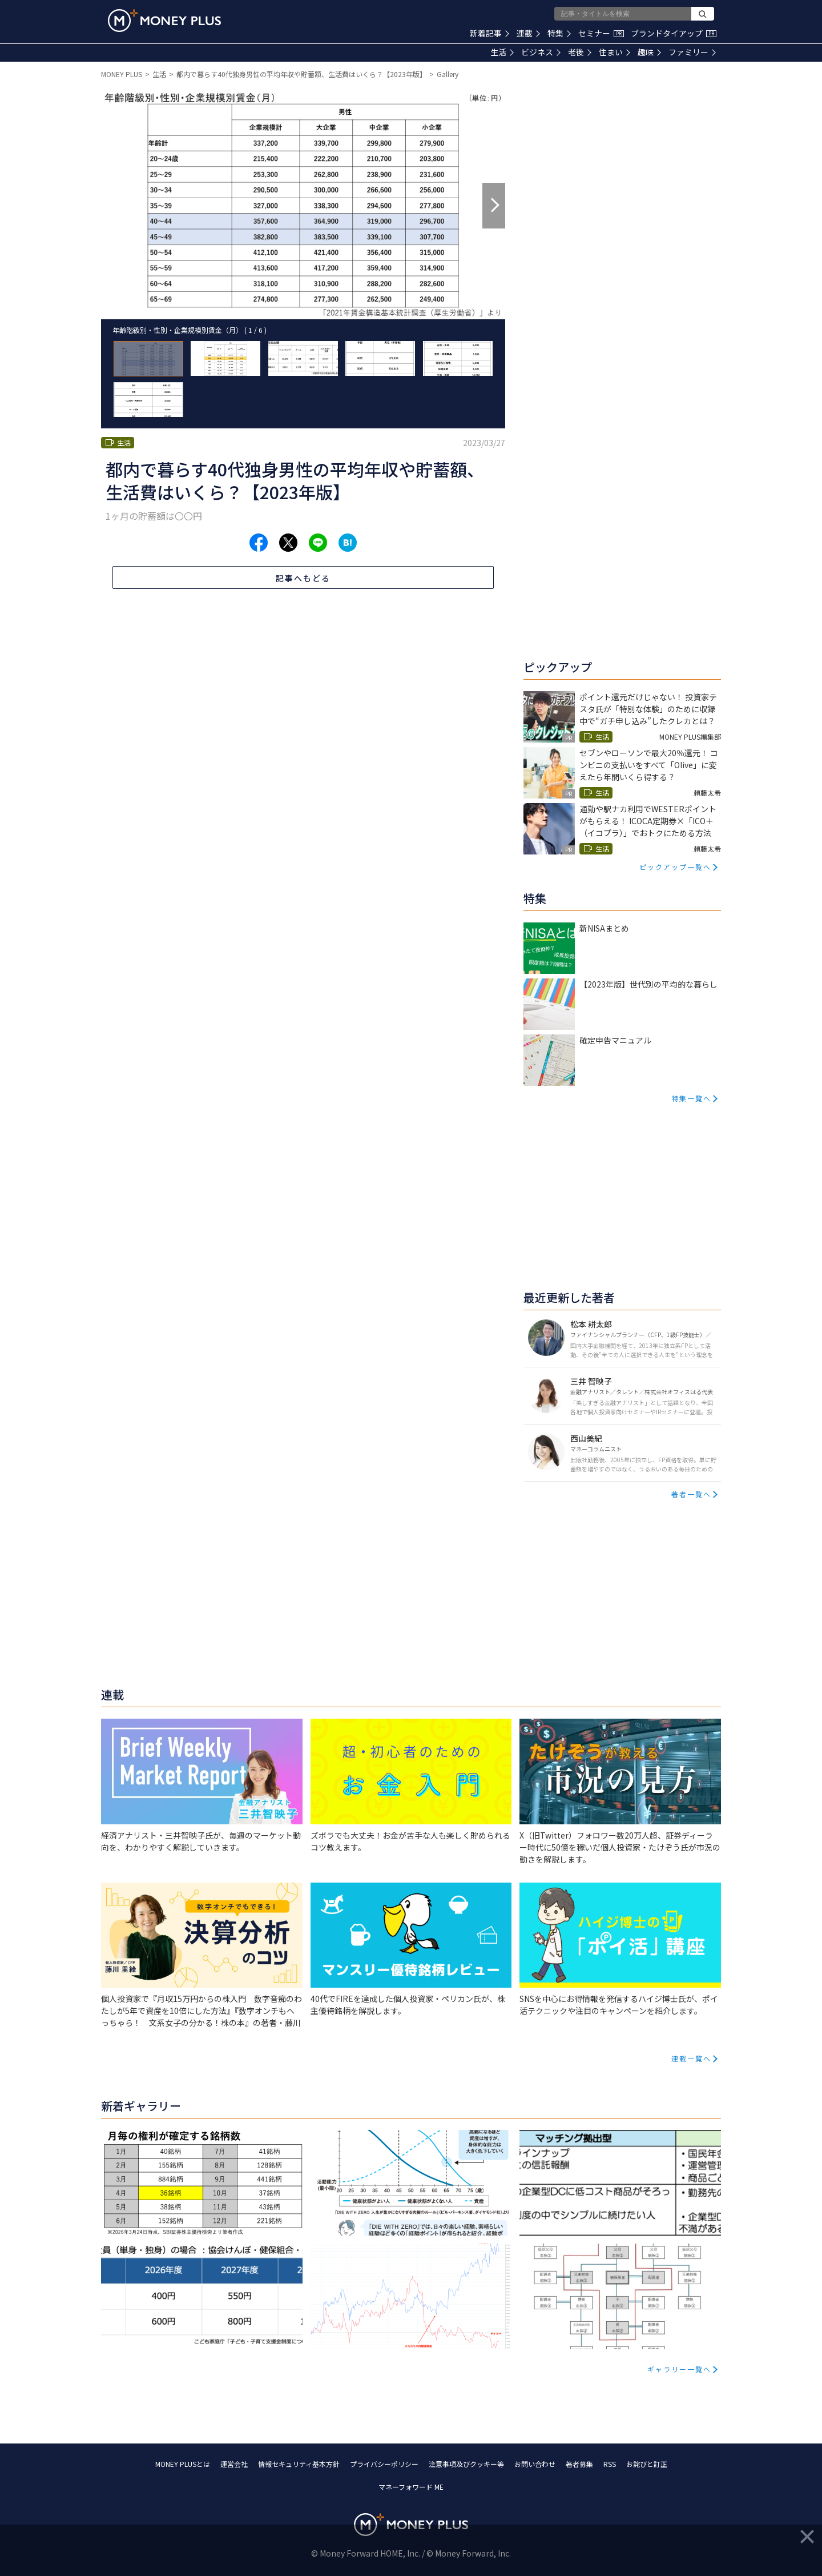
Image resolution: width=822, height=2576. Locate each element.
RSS (609, 2464)
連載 (528, 33)
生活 (502, 52)
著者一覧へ (691, 1494)
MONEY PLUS (121, 74)
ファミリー (692, 52)
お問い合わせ (534, 2464)
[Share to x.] (288, 542)
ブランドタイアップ (673, 33)
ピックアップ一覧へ (675, 867)
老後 (579, 52)
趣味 (649, 52)
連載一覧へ (691, 2058)
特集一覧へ (691, 1098)
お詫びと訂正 (646, 2464)
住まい (614, 52)
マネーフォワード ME (411, 2486)
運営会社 (234, 2464)
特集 (559, 33)
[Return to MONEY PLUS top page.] (164, 20)
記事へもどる (303, 578)
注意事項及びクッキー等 (466, 2464)
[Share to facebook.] (258, 542)
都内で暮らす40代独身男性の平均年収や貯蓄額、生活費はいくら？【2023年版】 (301, 74)
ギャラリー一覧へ (679, 2369)
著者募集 (579, 2464)
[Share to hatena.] (348, 542)
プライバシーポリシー (384, 2464)
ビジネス (541, 52)
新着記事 (489, 33)
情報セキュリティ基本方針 (299, 2464)
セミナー (601, 33)
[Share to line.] (318, 542)
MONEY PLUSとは (182, 2464)
